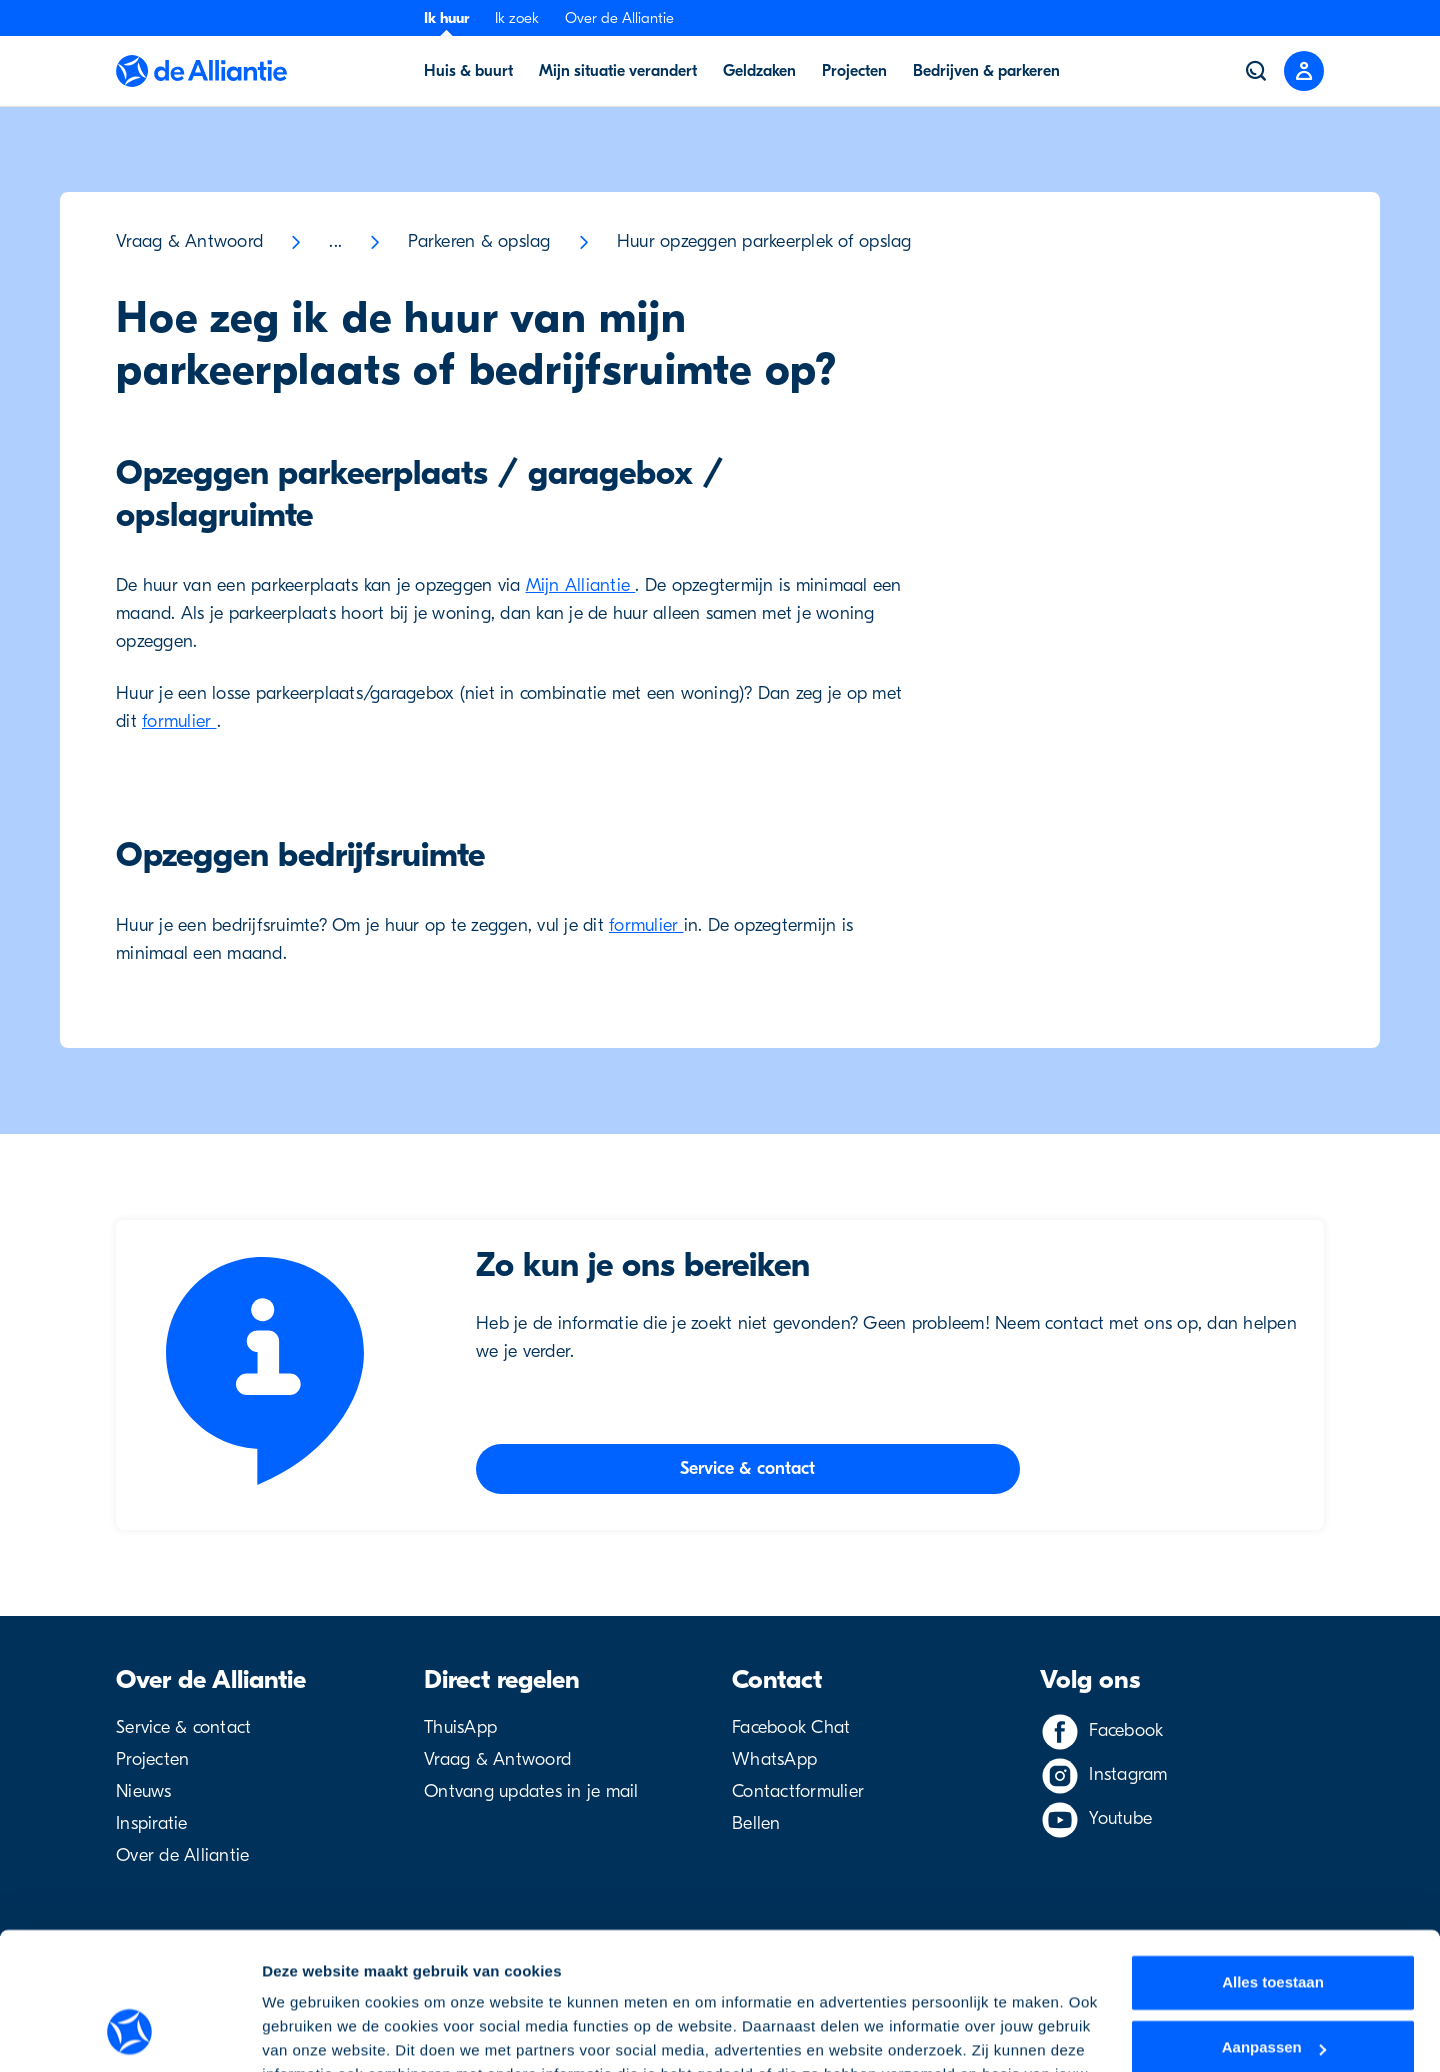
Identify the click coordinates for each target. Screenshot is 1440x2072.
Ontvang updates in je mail (531, 1791)
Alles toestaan (1273, 1861)
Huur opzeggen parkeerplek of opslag (764, 241)
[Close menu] (1304, 71)
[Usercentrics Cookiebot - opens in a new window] (129, 2033)
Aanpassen (1274, 1926)
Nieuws (144, 1791)
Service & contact (183, 1727)
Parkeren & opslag (479, 241)
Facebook (1126, 1730)
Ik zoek (517, 18)
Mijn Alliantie (581, 585)
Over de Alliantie (619, 18)
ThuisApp (460, 1727)
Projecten (152, 1759)
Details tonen (309, 2032)
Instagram (1128, 1774)
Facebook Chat (791, 1727)
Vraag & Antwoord (189, 241)
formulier (179, 721)
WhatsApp (774, 1759)
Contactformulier (798, 1791)
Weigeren (1272, 1992)
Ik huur (446, 18)
